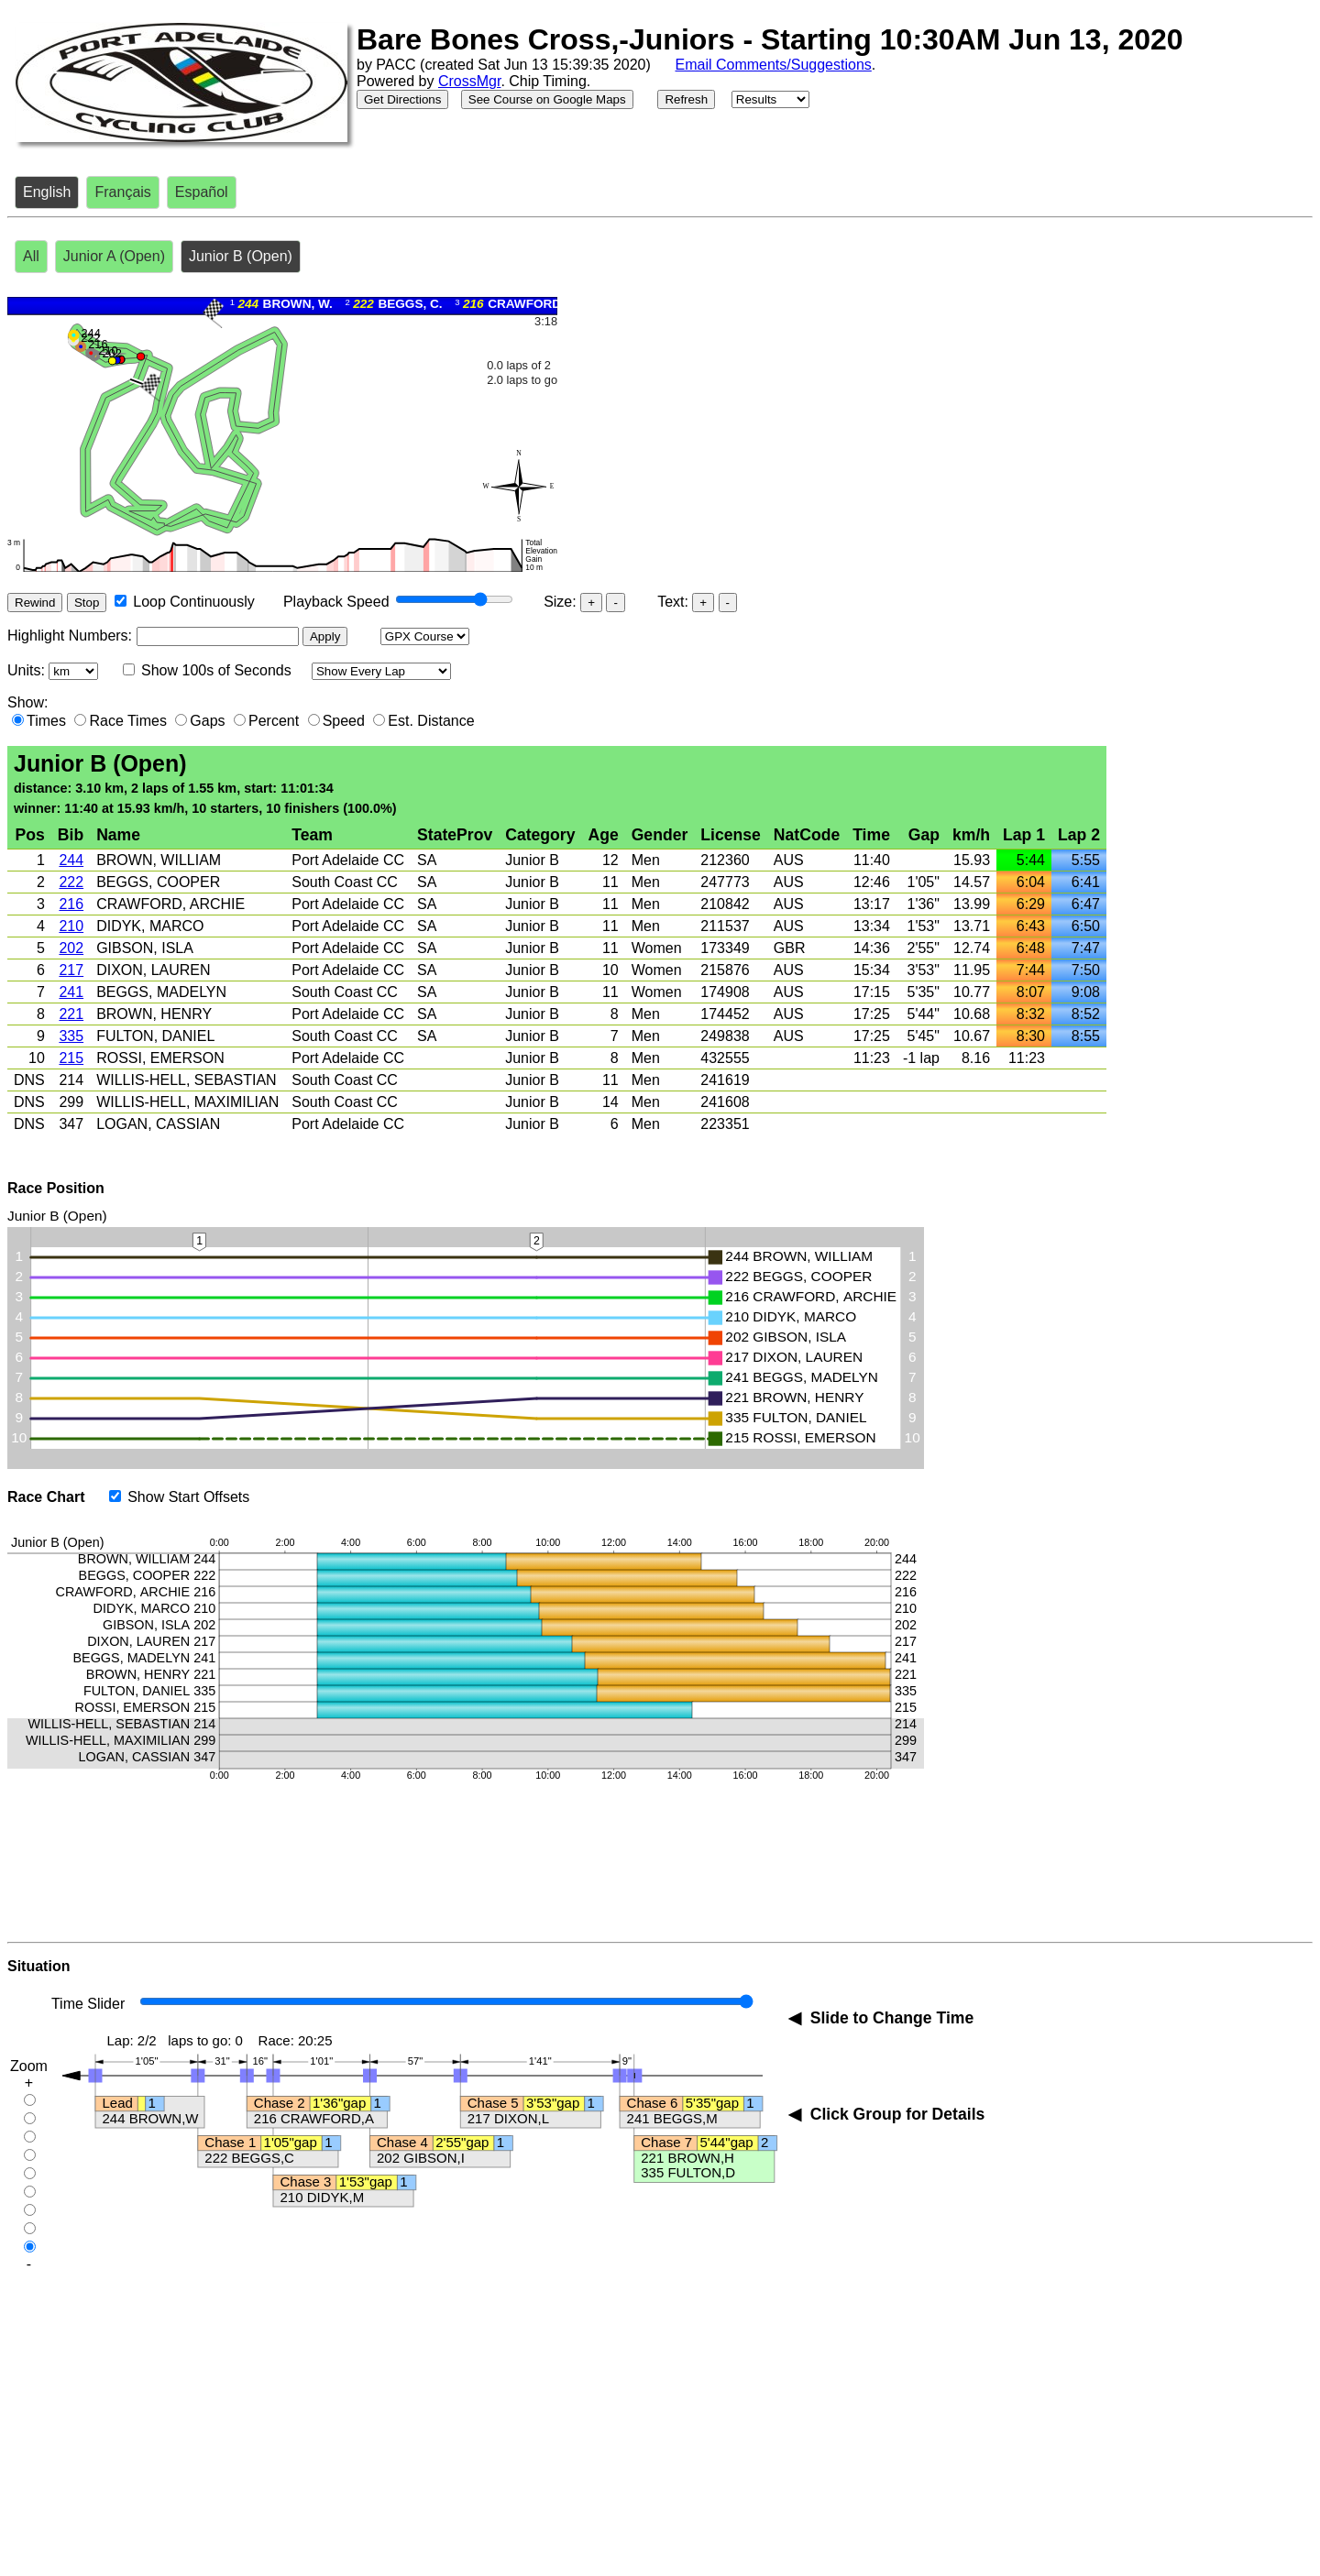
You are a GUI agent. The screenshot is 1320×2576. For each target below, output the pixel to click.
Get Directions (402, 99)
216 (71, 904)
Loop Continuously (194, 601)
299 (71, 1102)
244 (71, 860)
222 (71, 882)
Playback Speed (336, 601)
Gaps (207, 721)
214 (71, 1080)
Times (46, 721)
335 (71, 1036)
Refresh (686, 99)
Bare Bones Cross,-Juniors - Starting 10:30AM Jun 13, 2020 (770, 39)
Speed (344, 721)
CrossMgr (469, 81)
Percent (273, 721)
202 (71, 948)
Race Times (127, 721)
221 (71, 1014)
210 (71, 926)
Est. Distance (431, 721)
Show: (27, 702)
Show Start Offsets (188, 1497)
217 (71, 970)
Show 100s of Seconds (216, 670)
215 (71, 1058)
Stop (86, 602)
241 (71, 992)
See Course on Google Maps (547, 99)
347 (71, 1124)
